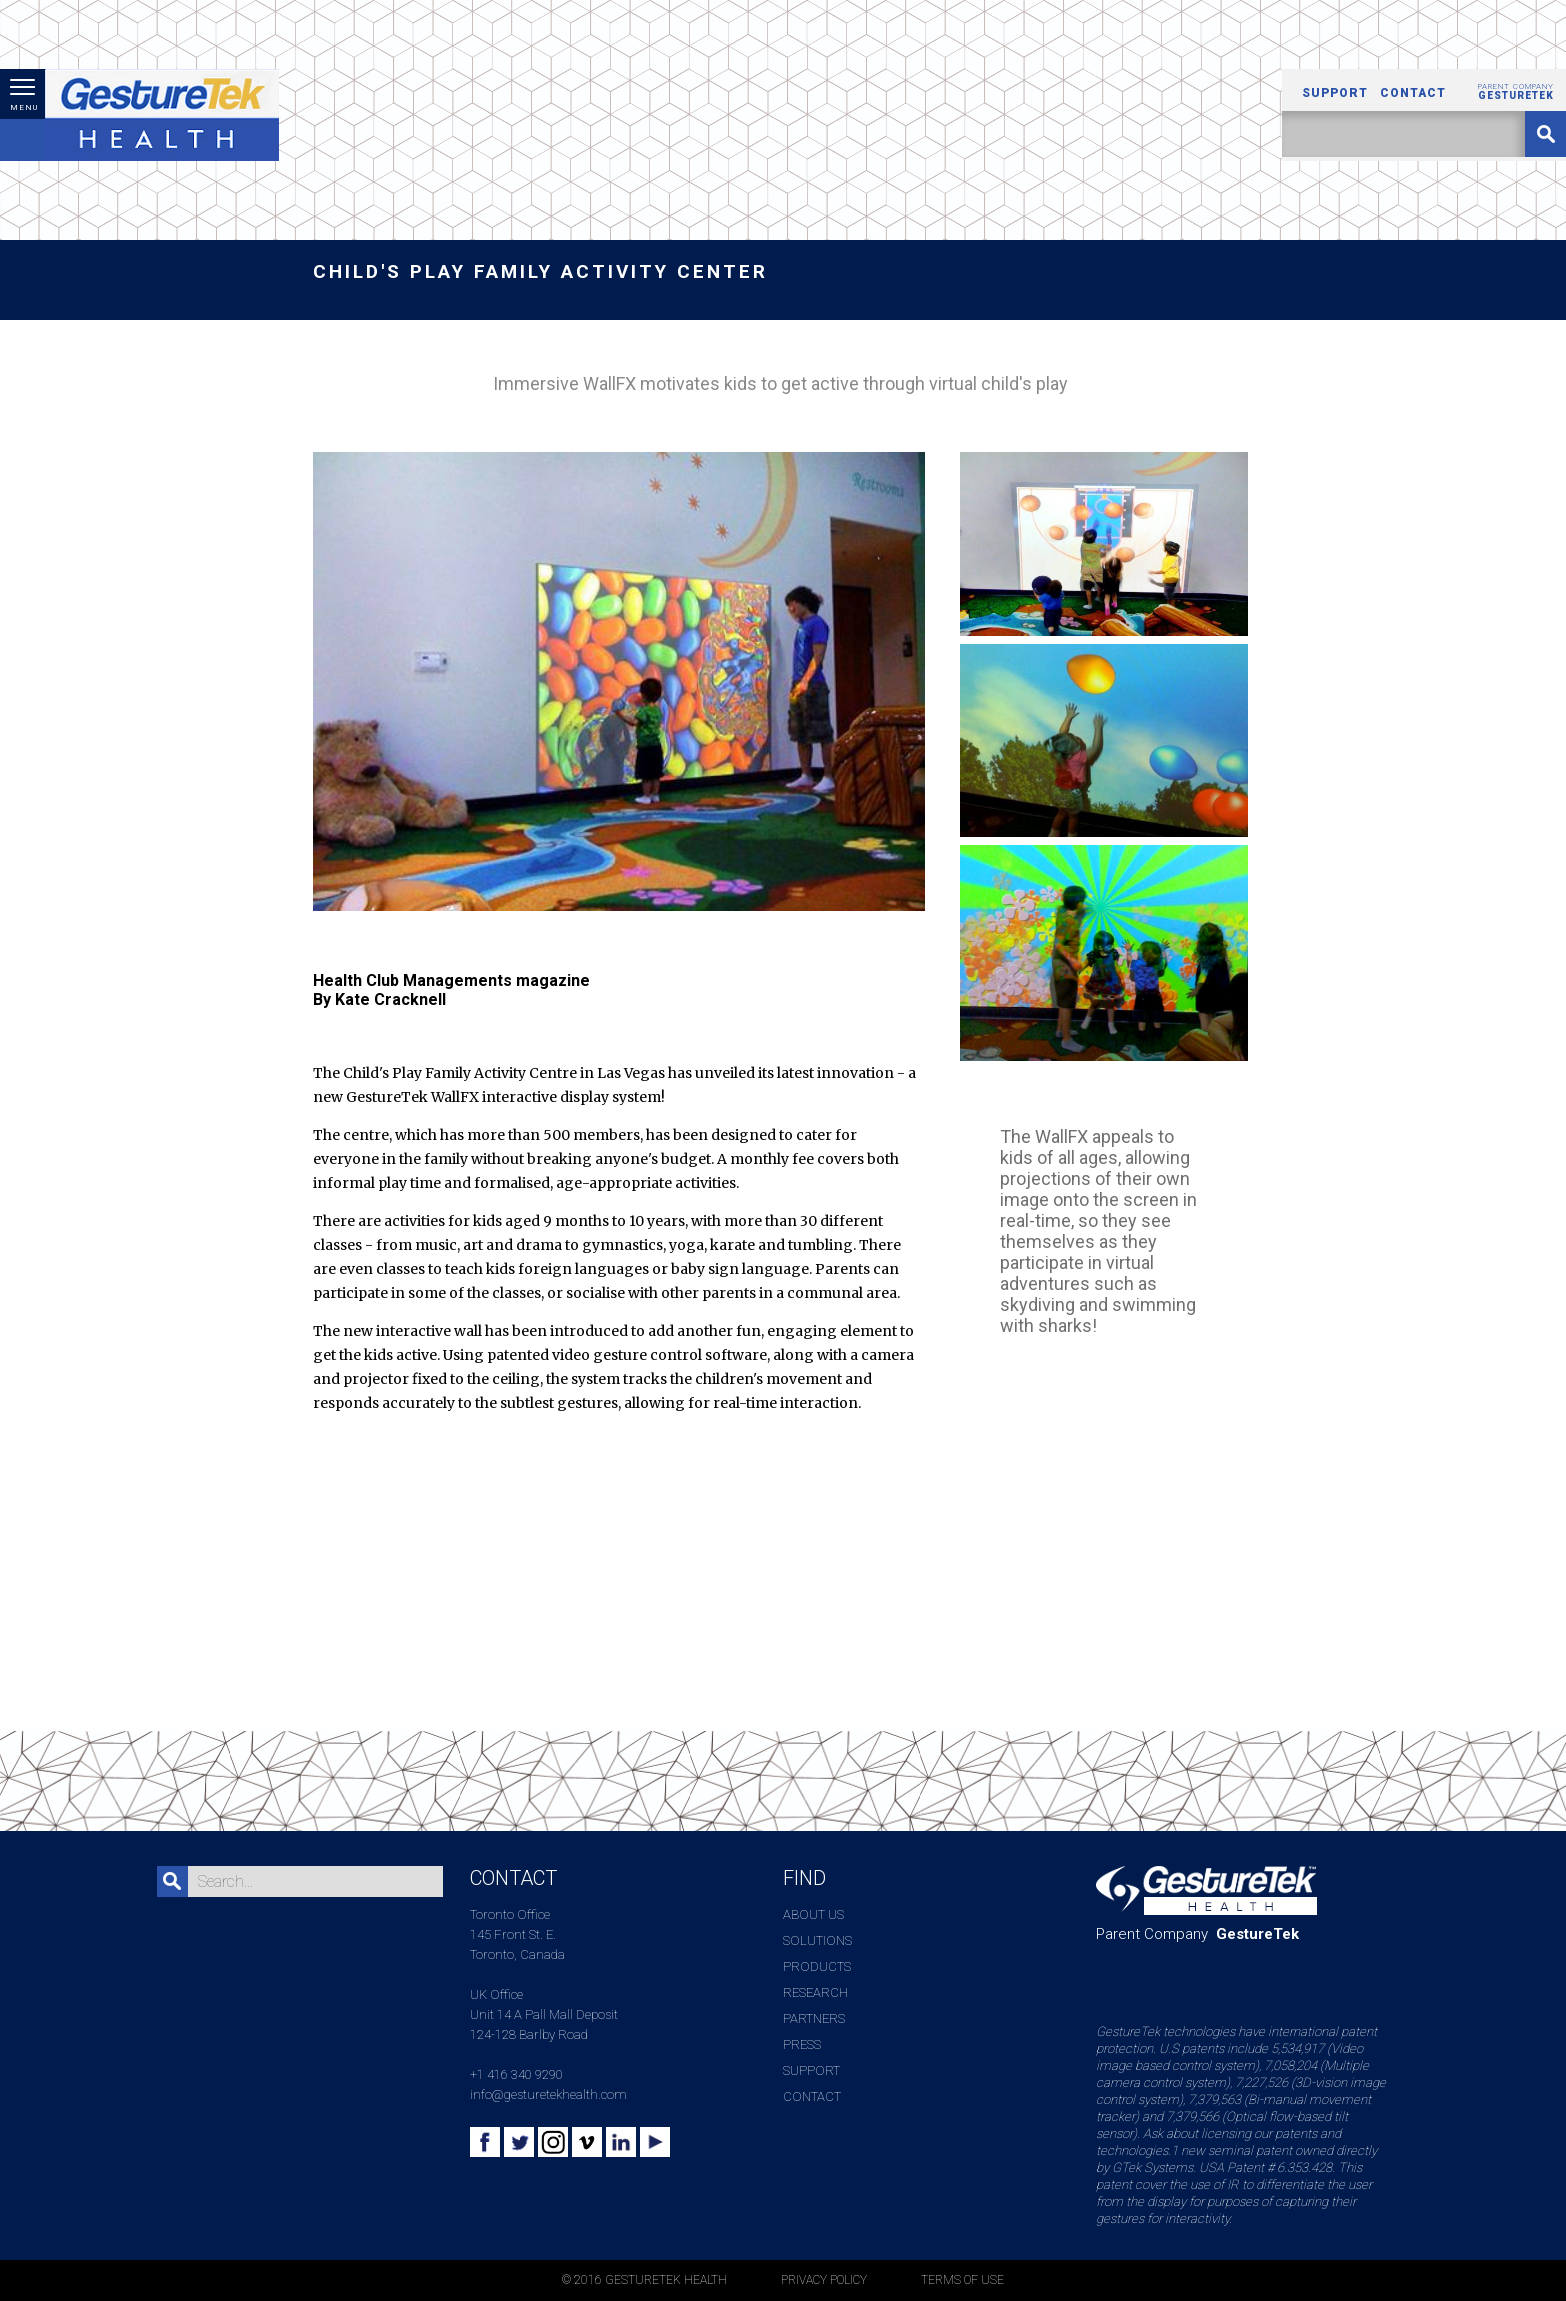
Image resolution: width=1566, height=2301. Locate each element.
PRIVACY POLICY (824, 2280)
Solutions (817, 1940)
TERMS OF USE (962, 2280)
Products (817, 1966)
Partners (814, 2018)
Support (1335, 93)
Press (802, 2044)
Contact (1413, 93)
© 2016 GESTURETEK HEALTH (644, 2280)
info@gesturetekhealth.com (548, 2094)
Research (815, 1992)
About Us (813, 1914)
